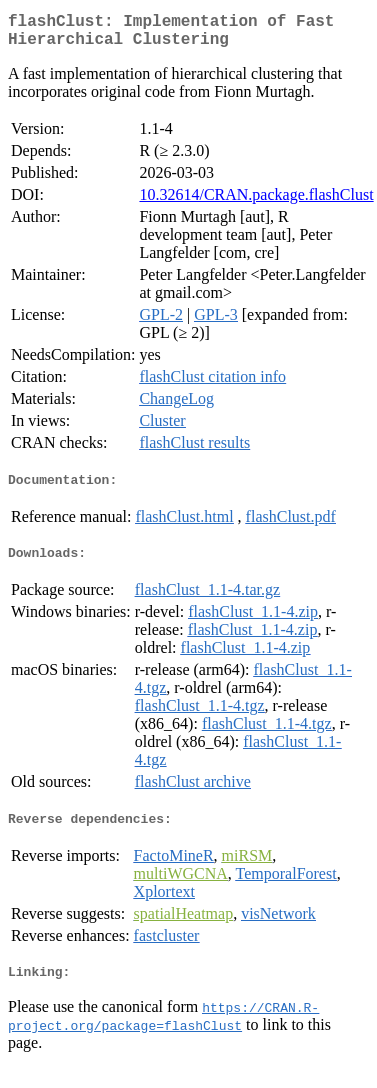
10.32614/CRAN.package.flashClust (256, 202)
